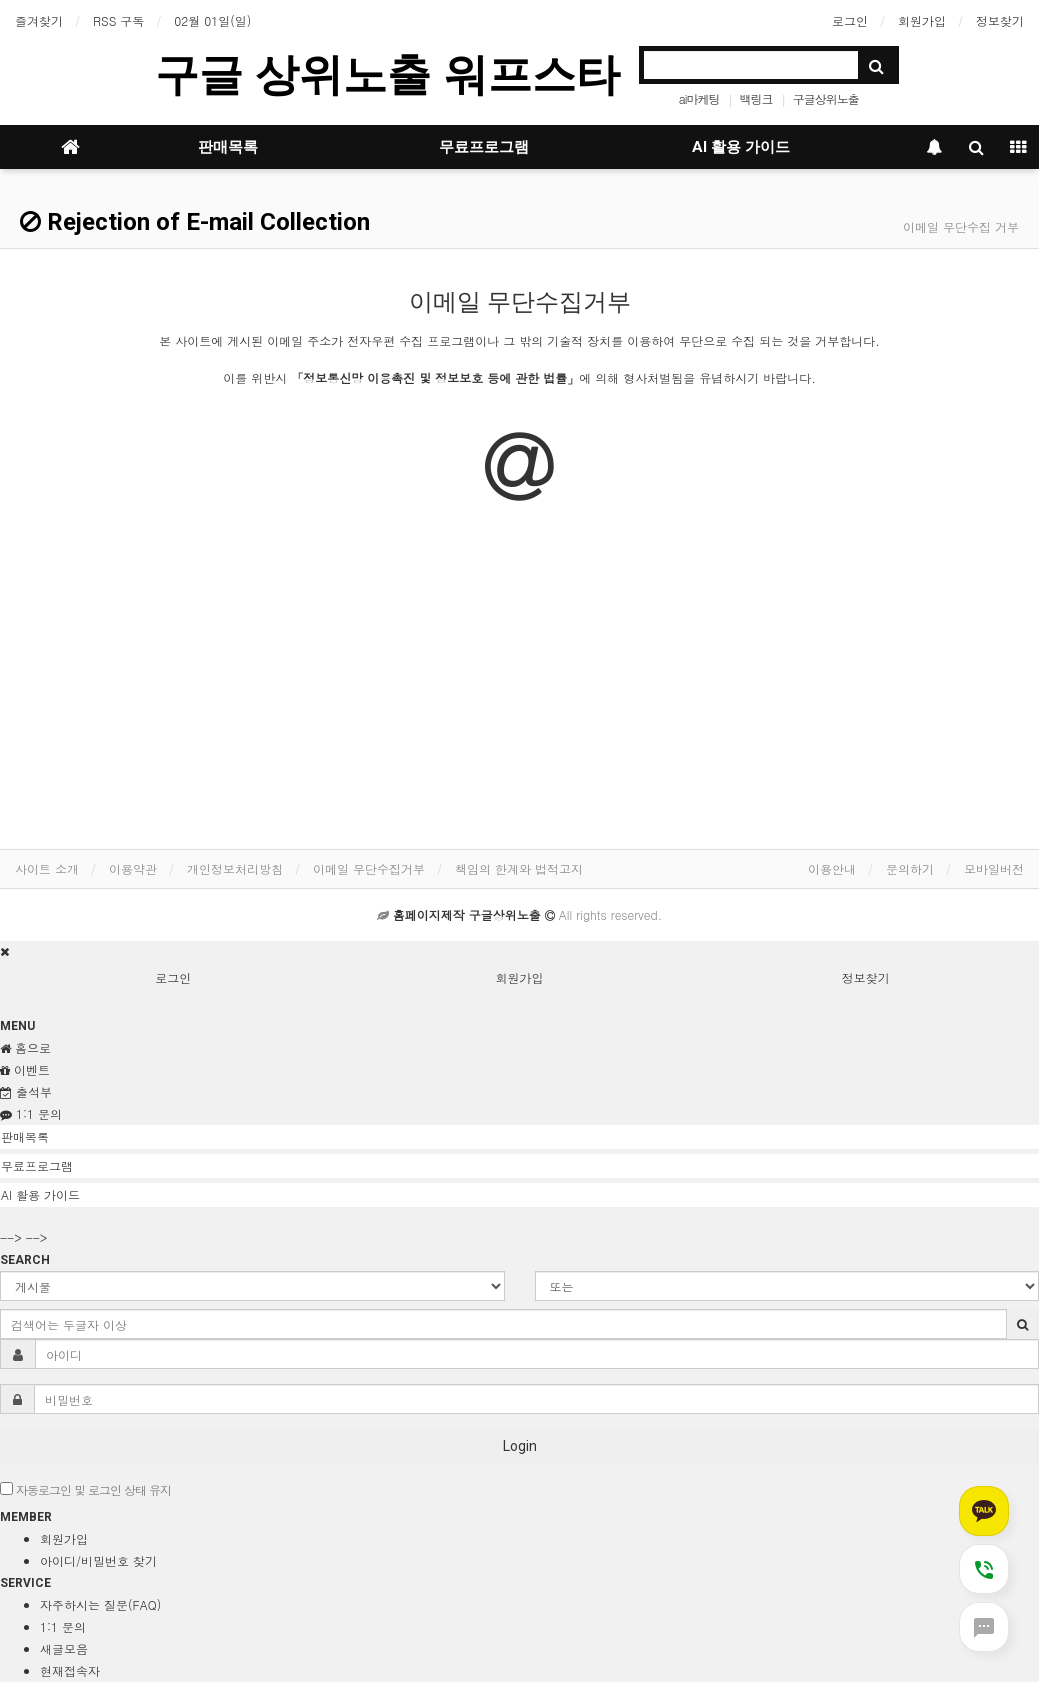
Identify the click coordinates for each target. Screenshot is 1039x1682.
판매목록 (228, 147)
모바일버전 (994, 868)
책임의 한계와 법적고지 (519, 868)
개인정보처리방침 (235, 868)
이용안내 (832, 868)
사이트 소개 (47, 868)
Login (520, 1446)
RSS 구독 (118, 20)
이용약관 (133, 868)
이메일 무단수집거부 (369, 868)
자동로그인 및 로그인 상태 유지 (85, 1489)
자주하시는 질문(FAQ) (100, 1604)
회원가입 (922, 20)
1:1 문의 (63, 1626)
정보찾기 (1000, 20)
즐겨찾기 (39, 20)
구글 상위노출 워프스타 (387, 74)
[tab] (519, 1137)
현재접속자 (70, 1670)
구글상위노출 (826, 98)
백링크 (756, 98)
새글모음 (64, 1648)
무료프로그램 (484, 147)
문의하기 (910, 868)
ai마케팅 (699, 98)
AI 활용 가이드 (741, 147)
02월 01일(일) (212, 20)
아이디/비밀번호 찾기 (98, 1560)
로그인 (850, 20)
